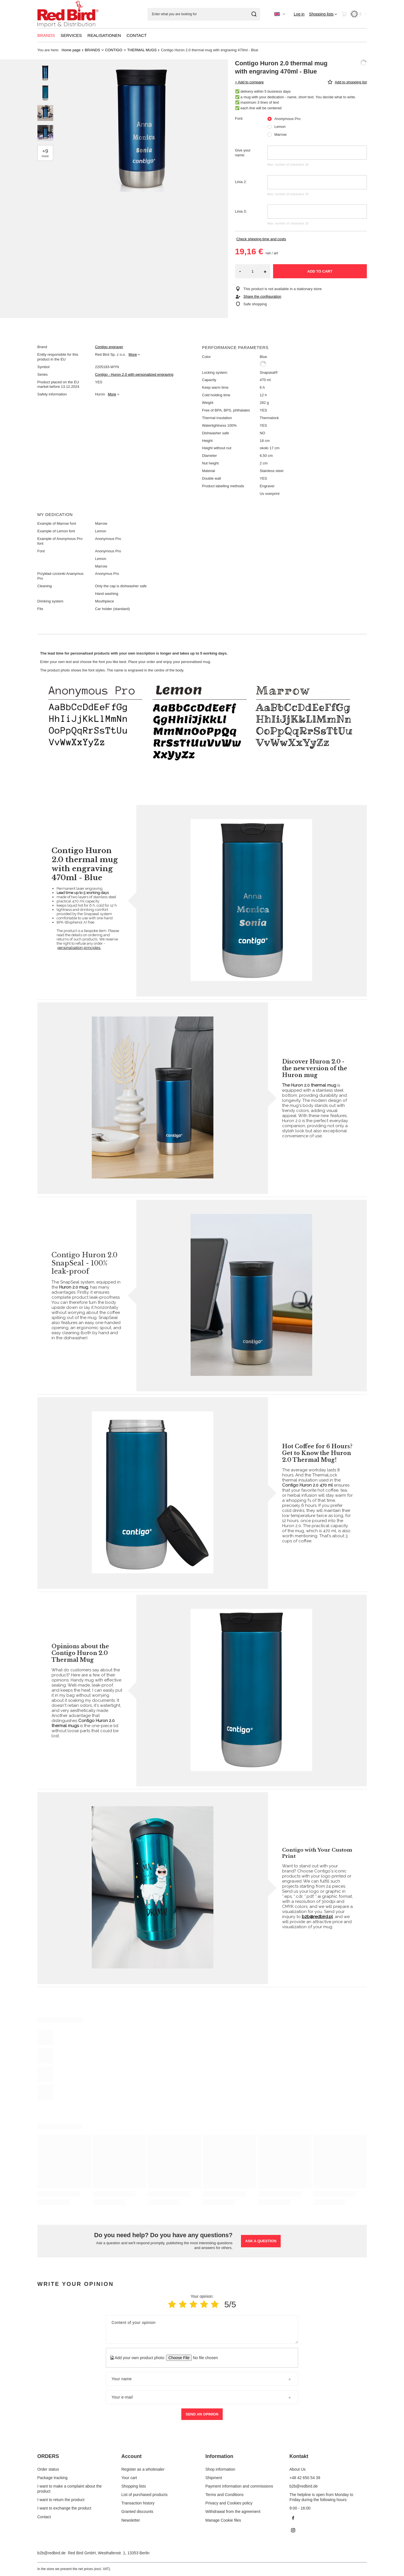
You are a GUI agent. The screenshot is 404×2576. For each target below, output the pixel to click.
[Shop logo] (68, 14)
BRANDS (46, 35)
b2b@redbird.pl (317, 1916)
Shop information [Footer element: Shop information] (220, 2469)
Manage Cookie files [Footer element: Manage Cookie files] (223, 2520)
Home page (71, 50)
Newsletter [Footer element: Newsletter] (130, 2520)
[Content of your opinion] (202, 2329)
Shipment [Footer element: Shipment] (214, 2477)
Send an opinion (202, 2414)
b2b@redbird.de (51, 2553)
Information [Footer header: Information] (219, 2456)
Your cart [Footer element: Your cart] (129, 2477)
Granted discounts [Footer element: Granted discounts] (137, 2511)
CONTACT (137, 35)
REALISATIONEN (104, 35)
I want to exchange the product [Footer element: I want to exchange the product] (64, 2508)
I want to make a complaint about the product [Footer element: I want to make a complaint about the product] (69, 2488)
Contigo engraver (109, 347)
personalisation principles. (79, 948)
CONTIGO (113, 50)
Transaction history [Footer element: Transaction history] (138, 2503)
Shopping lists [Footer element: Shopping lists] (133, 2486)
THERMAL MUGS (142, 50)
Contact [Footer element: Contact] (44, 2517)
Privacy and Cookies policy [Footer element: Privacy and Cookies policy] (229, 2503)
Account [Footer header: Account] (131, 2456)
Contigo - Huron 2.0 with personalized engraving (134, 374)
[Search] (253, 14)
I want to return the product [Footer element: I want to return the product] (60, 2499)
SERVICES (71, 35)
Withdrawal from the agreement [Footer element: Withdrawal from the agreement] (233, 2511)
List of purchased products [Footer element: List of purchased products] (144, 2494)
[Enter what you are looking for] (204, 14)
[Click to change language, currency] (279, 14)
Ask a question (260, 2241)
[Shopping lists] (323, 14)
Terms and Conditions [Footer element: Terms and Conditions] (225, 2494)
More (133, 354)
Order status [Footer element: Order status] (48, 2469)
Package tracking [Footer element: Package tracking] (52, 2477)
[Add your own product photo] (203, 2358)
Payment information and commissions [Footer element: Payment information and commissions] (239, 2486)
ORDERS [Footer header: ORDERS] (48, 2456)
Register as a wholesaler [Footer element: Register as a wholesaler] (142, 2469)
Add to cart (319, 271)
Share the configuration (262, 296)
